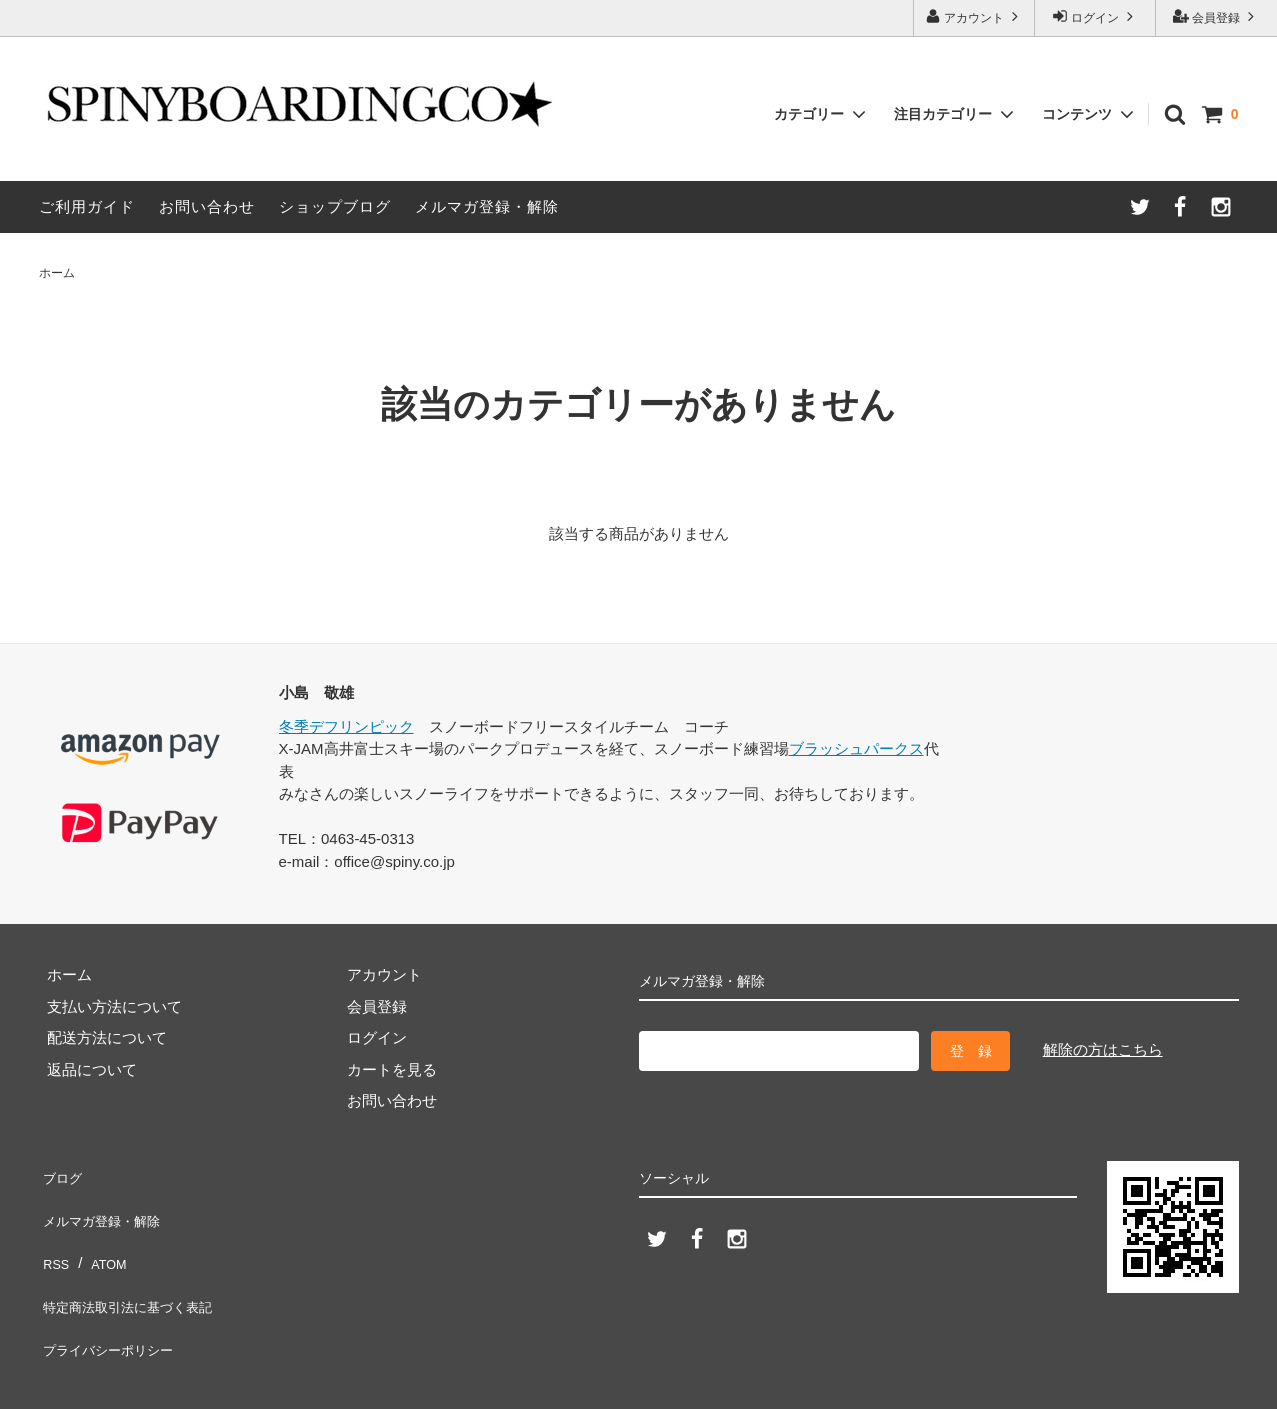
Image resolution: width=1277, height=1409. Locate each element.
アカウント (974, 16)
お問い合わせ (207, 206)
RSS (54, 1234)
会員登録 (1216, 16)
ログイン (1095, 16)
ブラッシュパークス (856, 748)
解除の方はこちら (1103, 1049)
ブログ (61, 1171)
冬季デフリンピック (346, 726)
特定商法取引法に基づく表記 (136, 1266)
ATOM (102, 1234)
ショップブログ (335, 206)
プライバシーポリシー (114, 1297)
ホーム (57, 273)
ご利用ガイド (87, 206)
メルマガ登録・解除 (487, 206)
